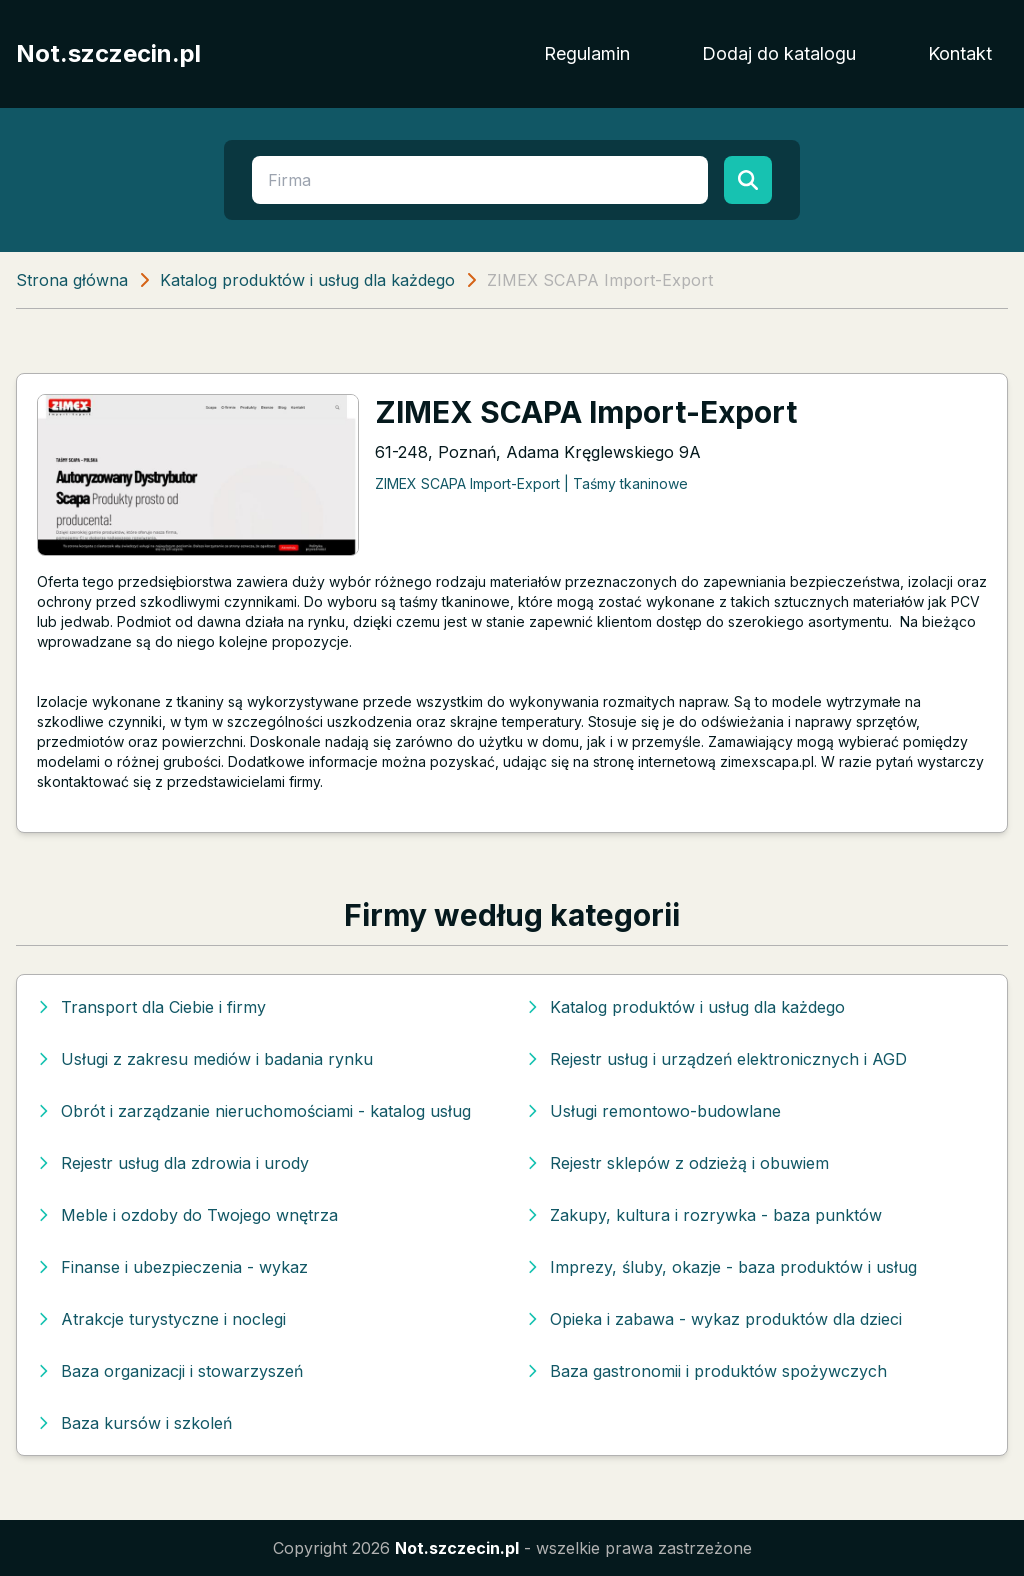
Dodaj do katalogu (779, 53)
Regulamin (587, 53)
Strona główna (72, 280)
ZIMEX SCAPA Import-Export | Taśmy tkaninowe (531, 483)
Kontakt (960, 53)
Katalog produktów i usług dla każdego (307, 280)
